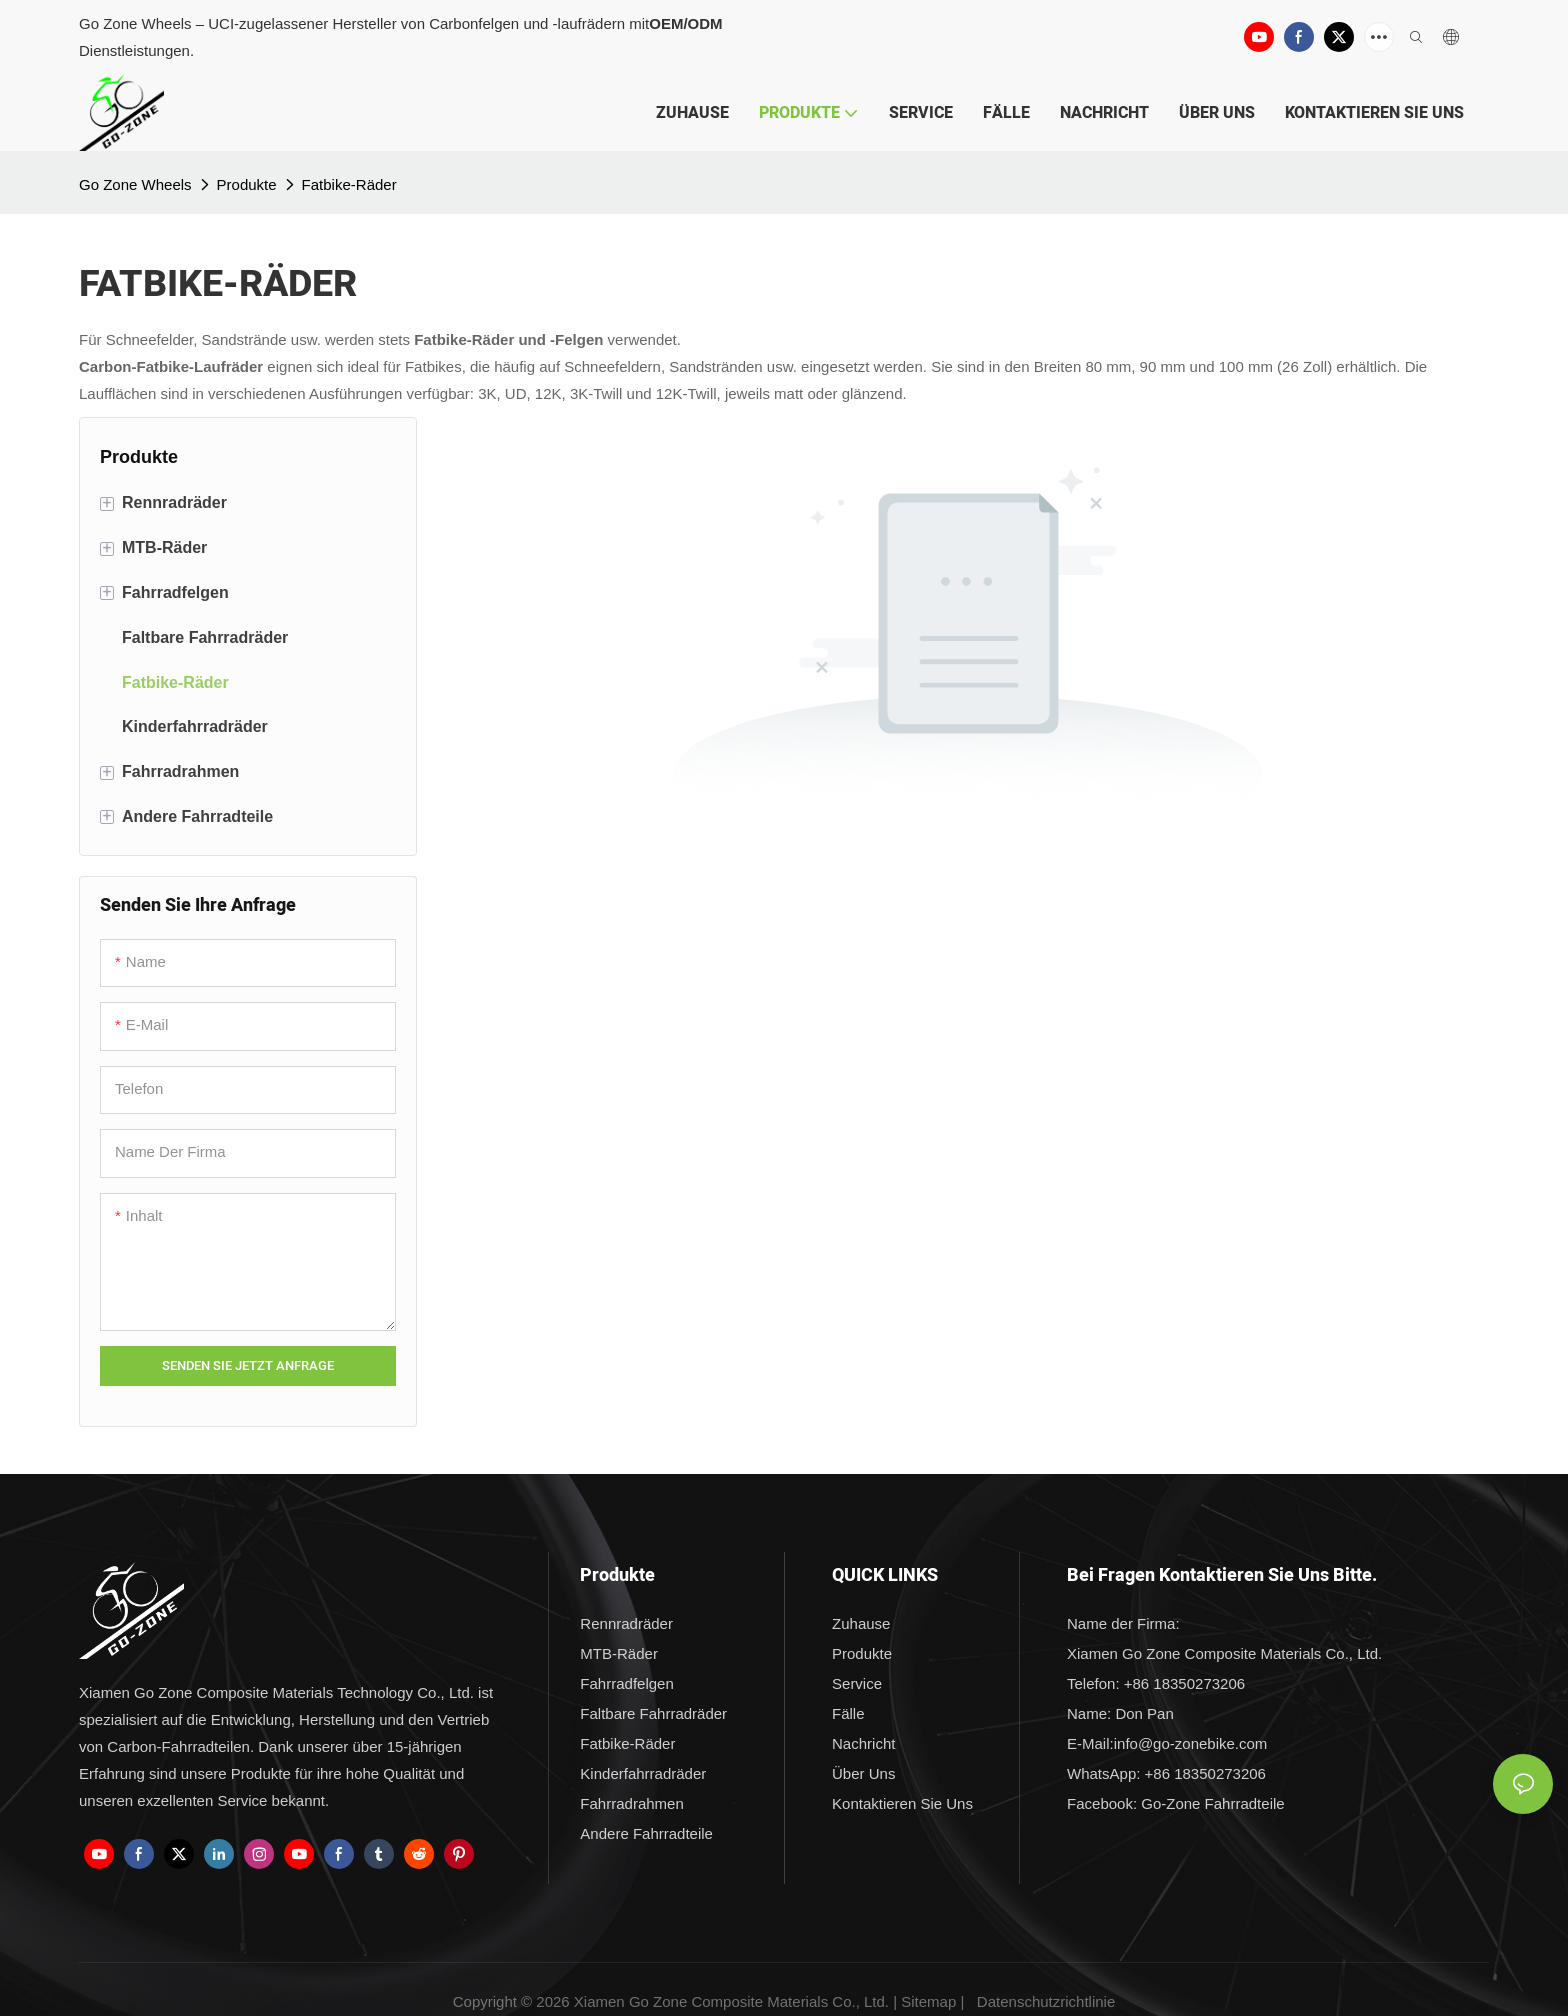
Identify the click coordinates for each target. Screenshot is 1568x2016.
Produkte (247, 184)
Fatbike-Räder (349, 184)
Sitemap (928, 2001)
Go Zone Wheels (135, 184)
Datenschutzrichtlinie (1046, 2001)
